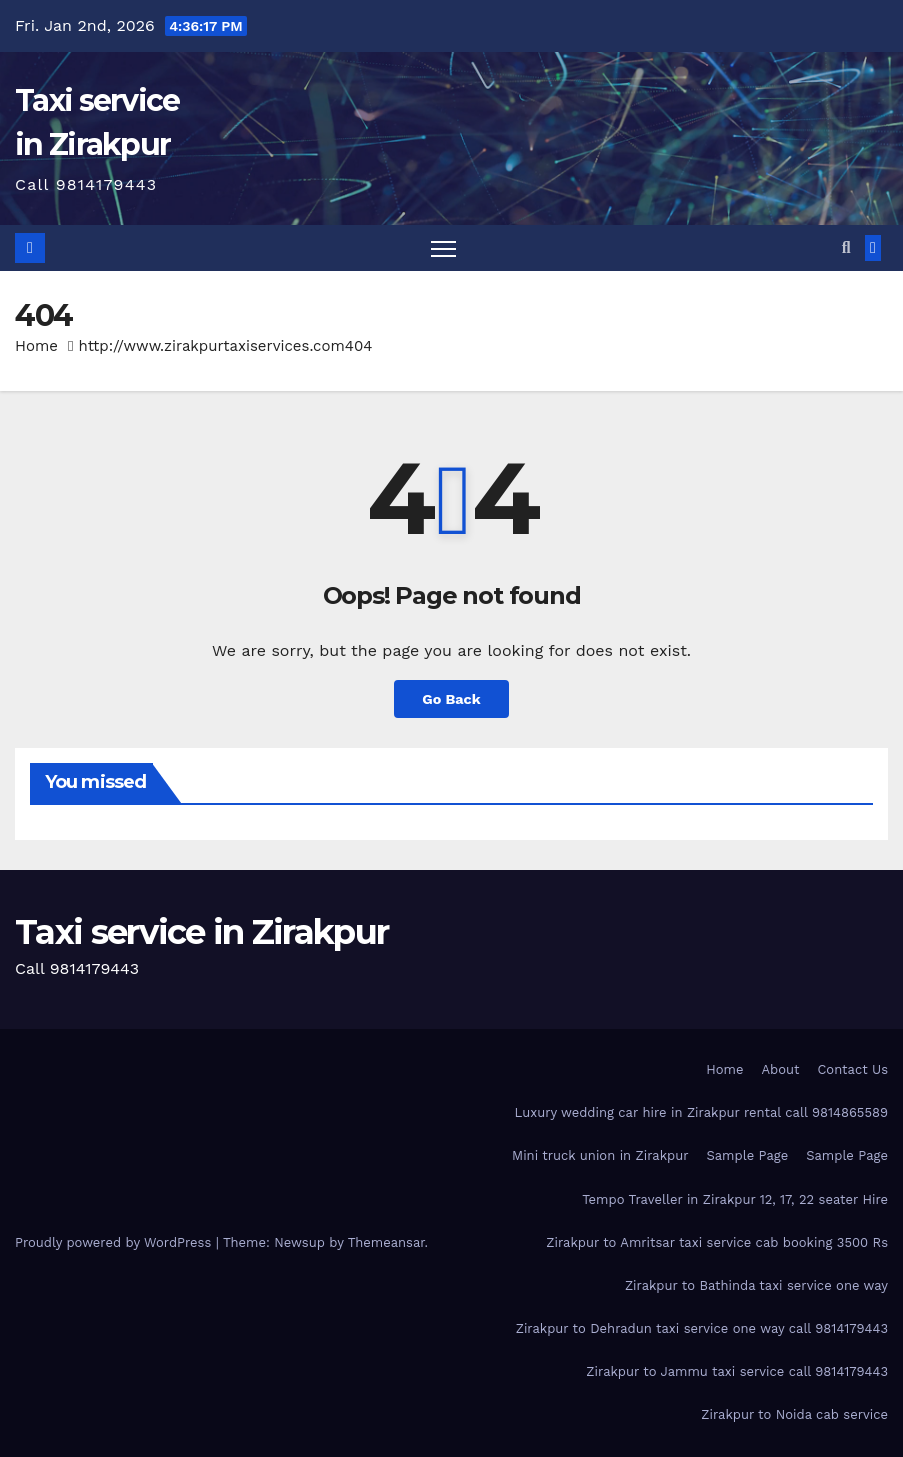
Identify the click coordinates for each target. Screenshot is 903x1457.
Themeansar (386, 1242)
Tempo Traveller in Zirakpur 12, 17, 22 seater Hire (735, 1199)
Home (36, 346)
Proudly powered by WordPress (115, 1242)
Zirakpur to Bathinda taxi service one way (756, 1285)
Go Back (451, 699)
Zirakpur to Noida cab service (794, 1414)
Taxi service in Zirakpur (201, 932)
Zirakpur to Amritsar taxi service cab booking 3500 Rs (717, 1242)
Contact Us (852, 1069)
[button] (846, 247)
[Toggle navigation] (443, 248)
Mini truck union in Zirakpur (600, 1155)
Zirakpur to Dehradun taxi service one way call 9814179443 (702, 1328)
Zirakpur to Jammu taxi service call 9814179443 (737, 1371)
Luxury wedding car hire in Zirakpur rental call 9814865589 (701, 1112)
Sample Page (748, 1155)
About (780, 1069)
